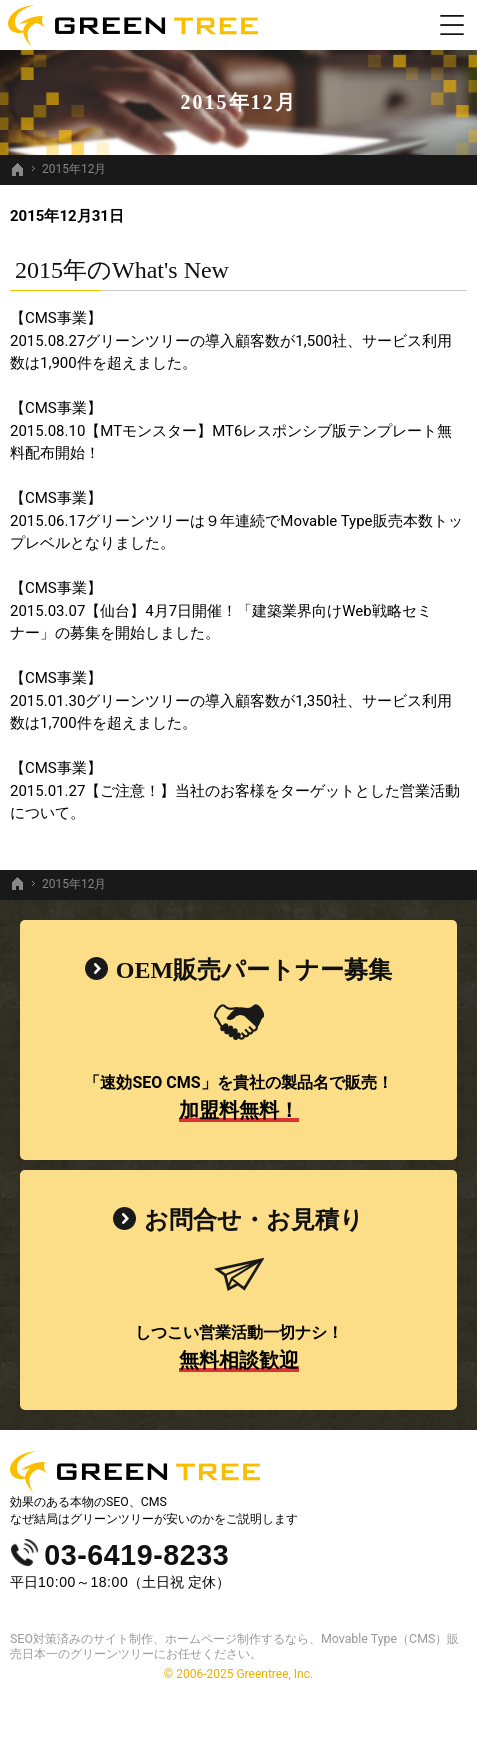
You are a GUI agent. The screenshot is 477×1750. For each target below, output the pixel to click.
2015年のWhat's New (122, 270)
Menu (452, 25)
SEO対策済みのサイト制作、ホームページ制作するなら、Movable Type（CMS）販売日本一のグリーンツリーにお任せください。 (234, 1646)
